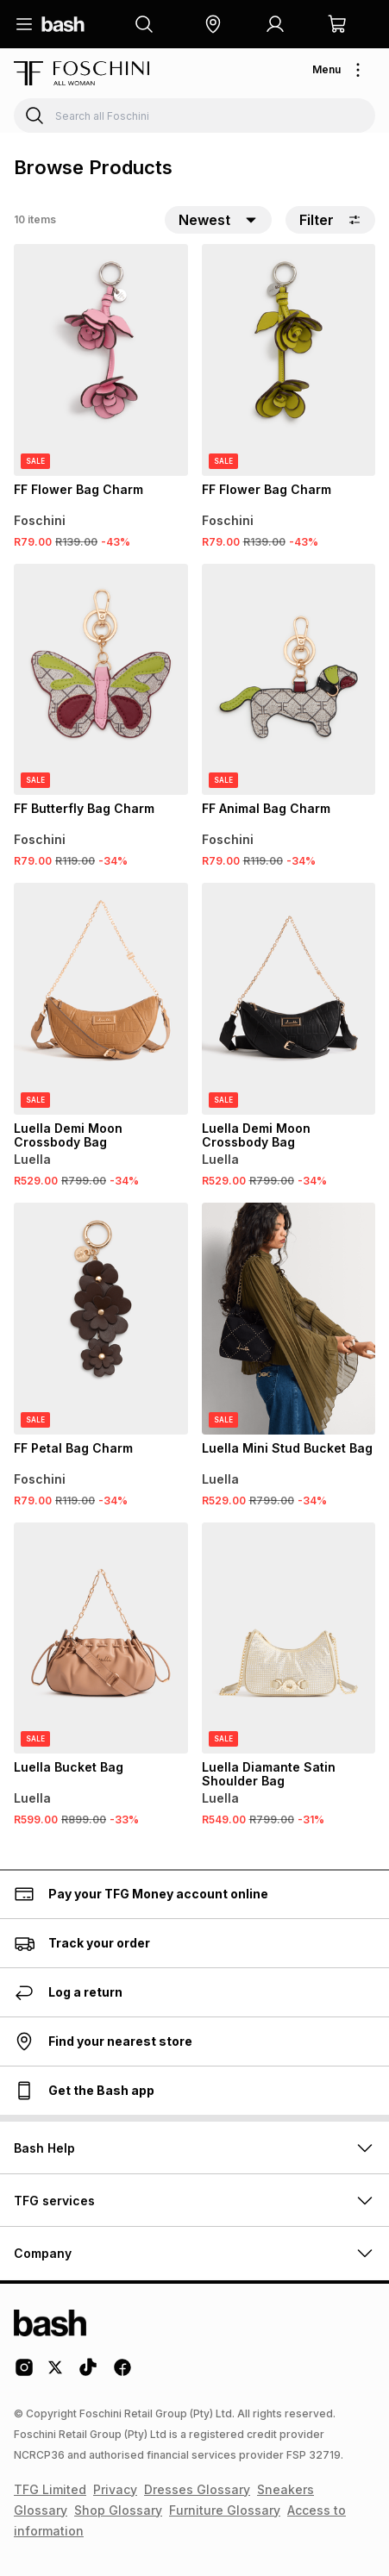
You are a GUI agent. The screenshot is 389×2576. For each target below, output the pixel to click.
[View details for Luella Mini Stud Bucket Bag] (289, 1319)
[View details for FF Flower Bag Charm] (101, 360)
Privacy (115, 2489)
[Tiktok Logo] (88, 2373)
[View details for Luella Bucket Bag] (101, 1638)
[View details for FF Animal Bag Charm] (289, 680)
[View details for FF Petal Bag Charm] (101, 1319)
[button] (213, 24)
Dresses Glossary (197, 2489)
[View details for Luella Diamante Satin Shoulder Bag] (289, 1638)
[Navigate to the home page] (63, 24)
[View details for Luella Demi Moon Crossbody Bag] (101, 999)
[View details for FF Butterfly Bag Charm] (101, 680)
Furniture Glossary (224, 2510)
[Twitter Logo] (56, 2373)
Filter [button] (330, 219)
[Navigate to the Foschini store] (81, 73)
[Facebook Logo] (122, 2373)
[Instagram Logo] (24, 2373)
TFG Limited (50, 2489)
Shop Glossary (118, 2510)
